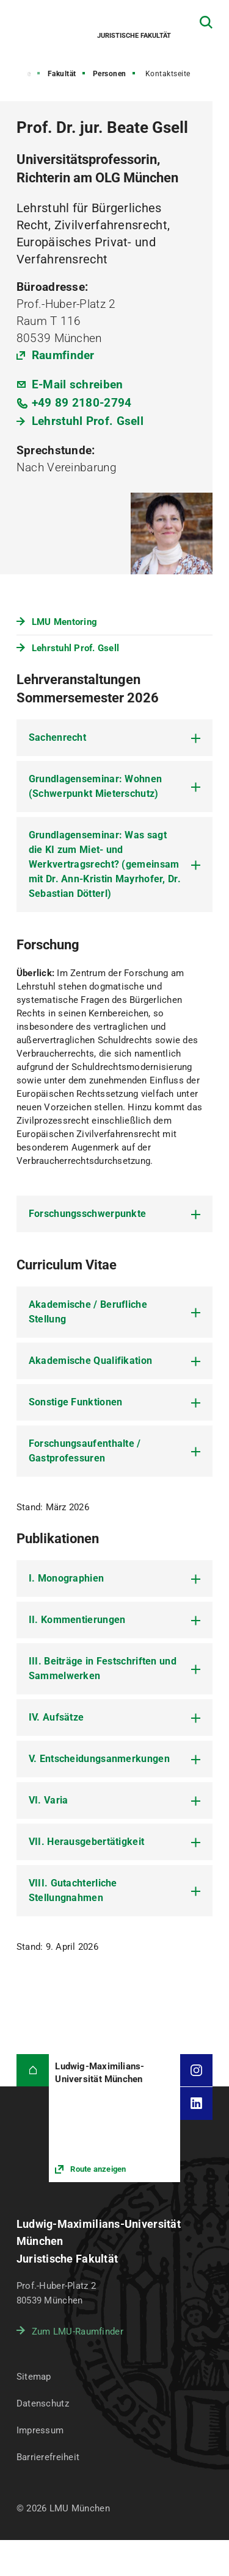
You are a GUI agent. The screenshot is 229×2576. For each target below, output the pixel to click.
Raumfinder (63, 355)
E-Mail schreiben (77, 384)
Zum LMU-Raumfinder (77, 2331)
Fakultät (62, 74)
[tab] (114, 737)
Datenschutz (42, 2403)
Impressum (40, 2430)
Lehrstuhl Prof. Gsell (88, 421)
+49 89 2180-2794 (82, 403)
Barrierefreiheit (47, 2457)
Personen (109, 74)
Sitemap (33, 2376)
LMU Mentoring (64, 621)
